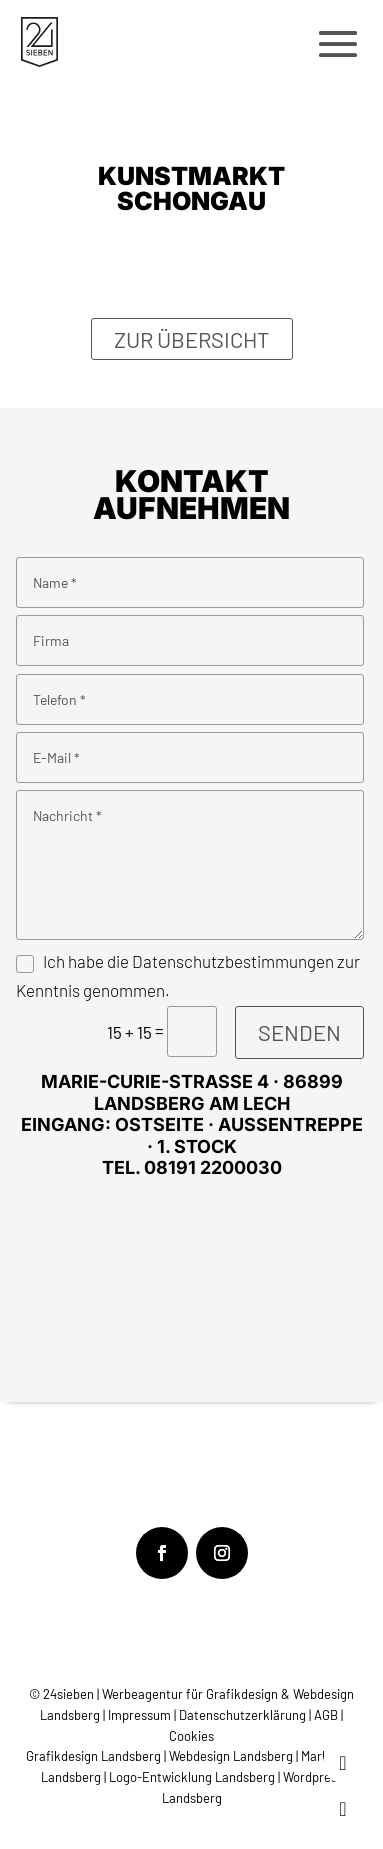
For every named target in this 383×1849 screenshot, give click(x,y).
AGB (326, 1715)
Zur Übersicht (192, 339)
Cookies (191, 1736)
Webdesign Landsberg (231, 1756)
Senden (299, 1032)
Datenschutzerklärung (242, 1715)
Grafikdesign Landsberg (93, 1756)
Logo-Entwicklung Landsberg (192, 1777)
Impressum (141, 1715)
